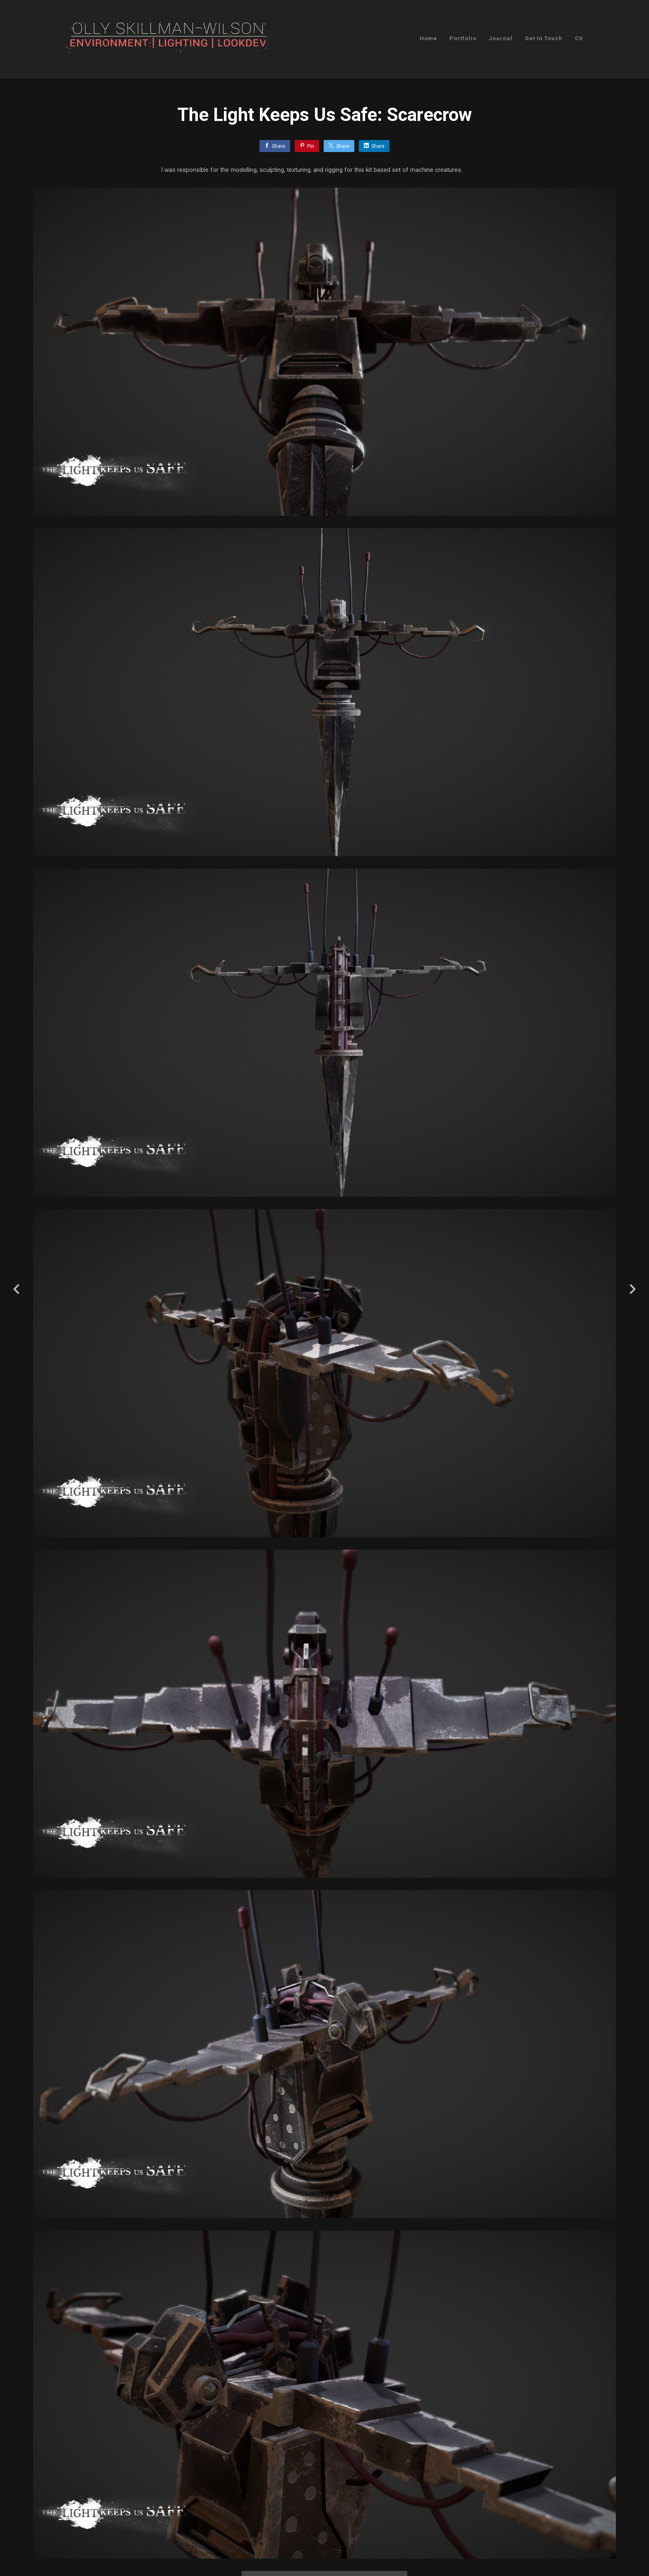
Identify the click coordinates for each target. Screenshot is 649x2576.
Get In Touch (543, 38)
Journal (500, 38)
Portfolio (462, 38)
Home (428, 38)
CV (579, 38)
